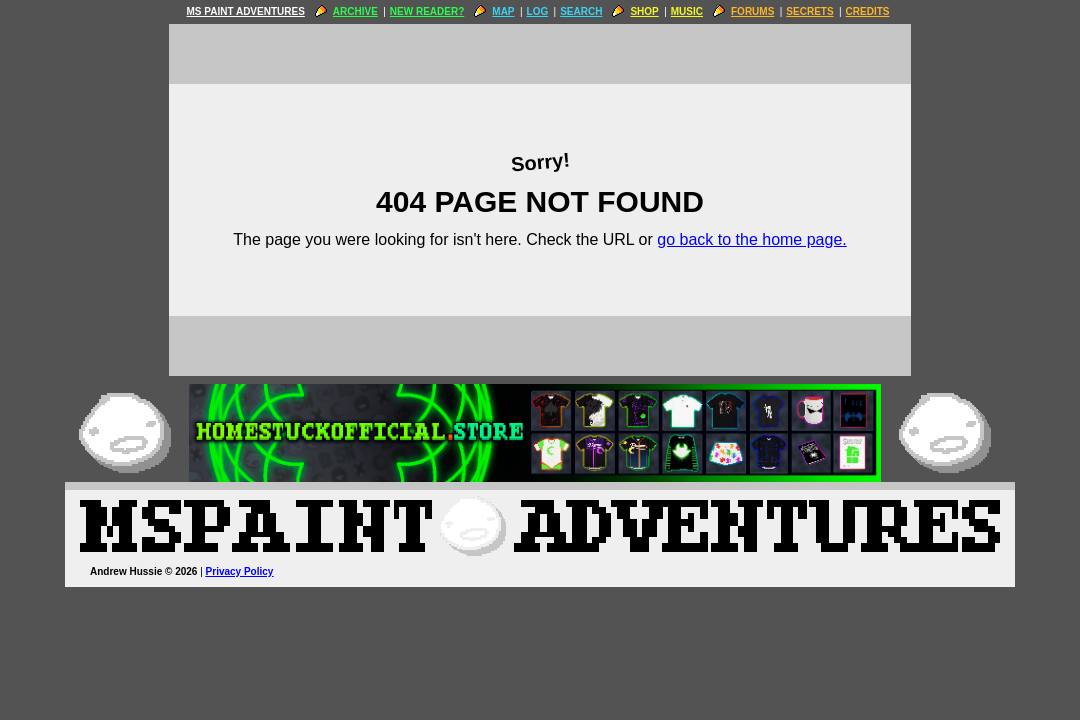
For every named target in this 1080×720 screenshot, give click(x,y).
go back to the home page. (751, 239)
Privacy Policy (240, 571)
